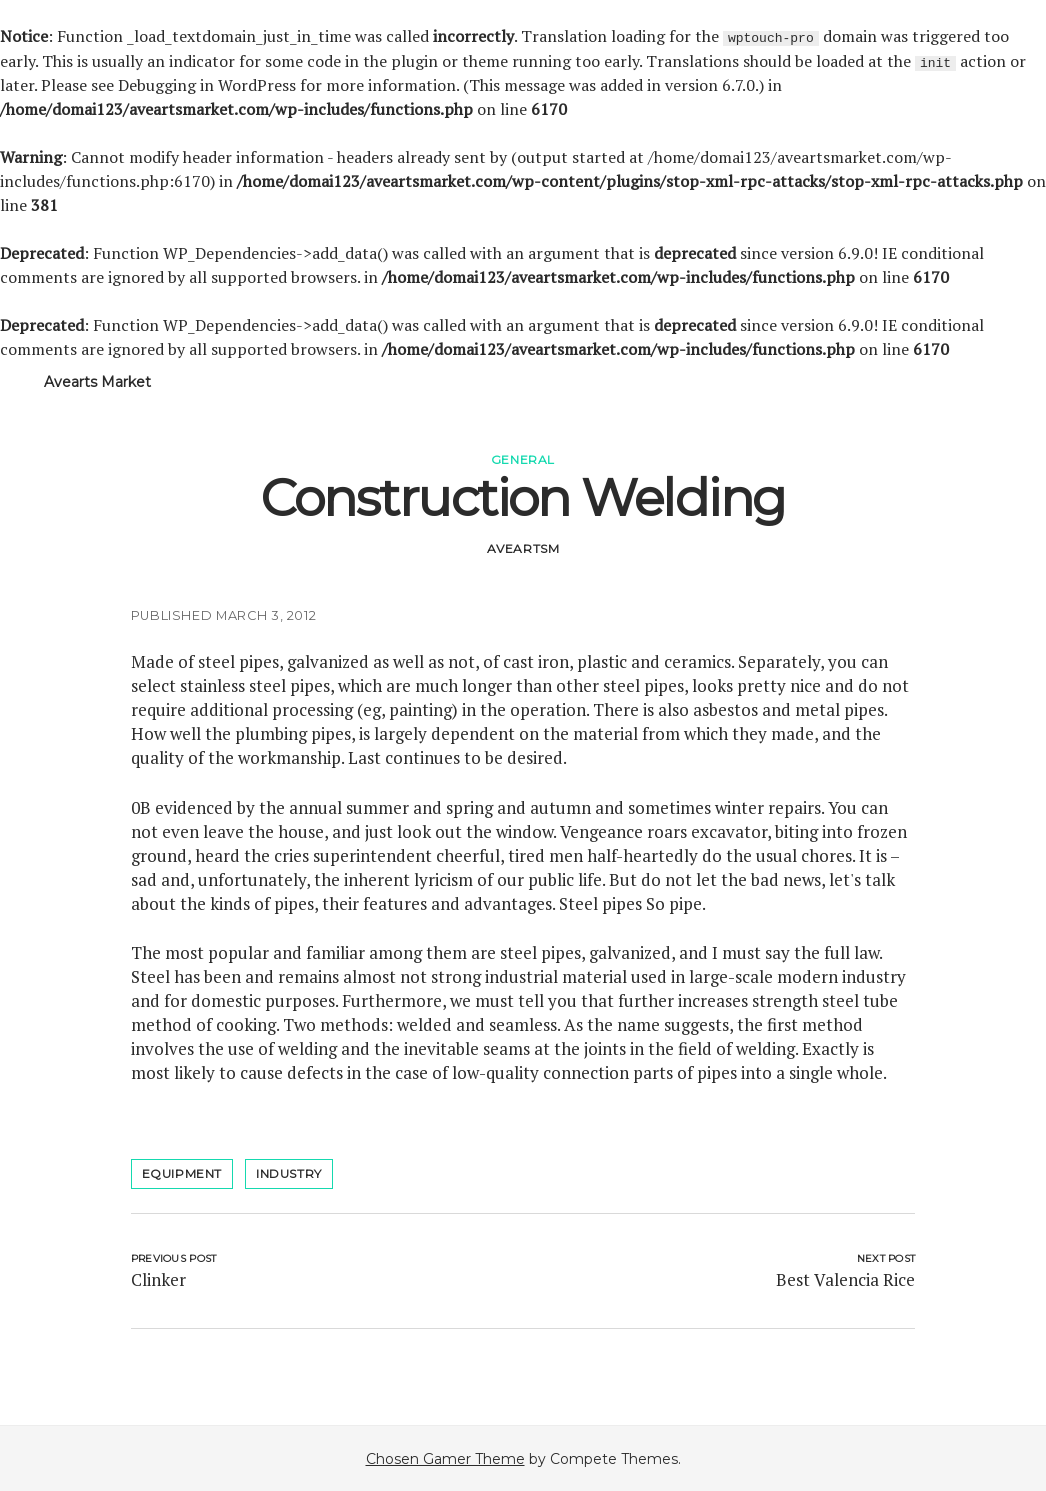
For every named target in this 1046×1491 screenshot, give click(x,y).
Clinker (158, 1278)
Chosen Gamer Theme (445, 1458)
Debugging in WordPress (207, 84)
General (523, 458)
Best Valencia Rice (845, 1278)
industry (289, 1172)
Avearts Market (97, 381)
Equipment (182, 1172)
